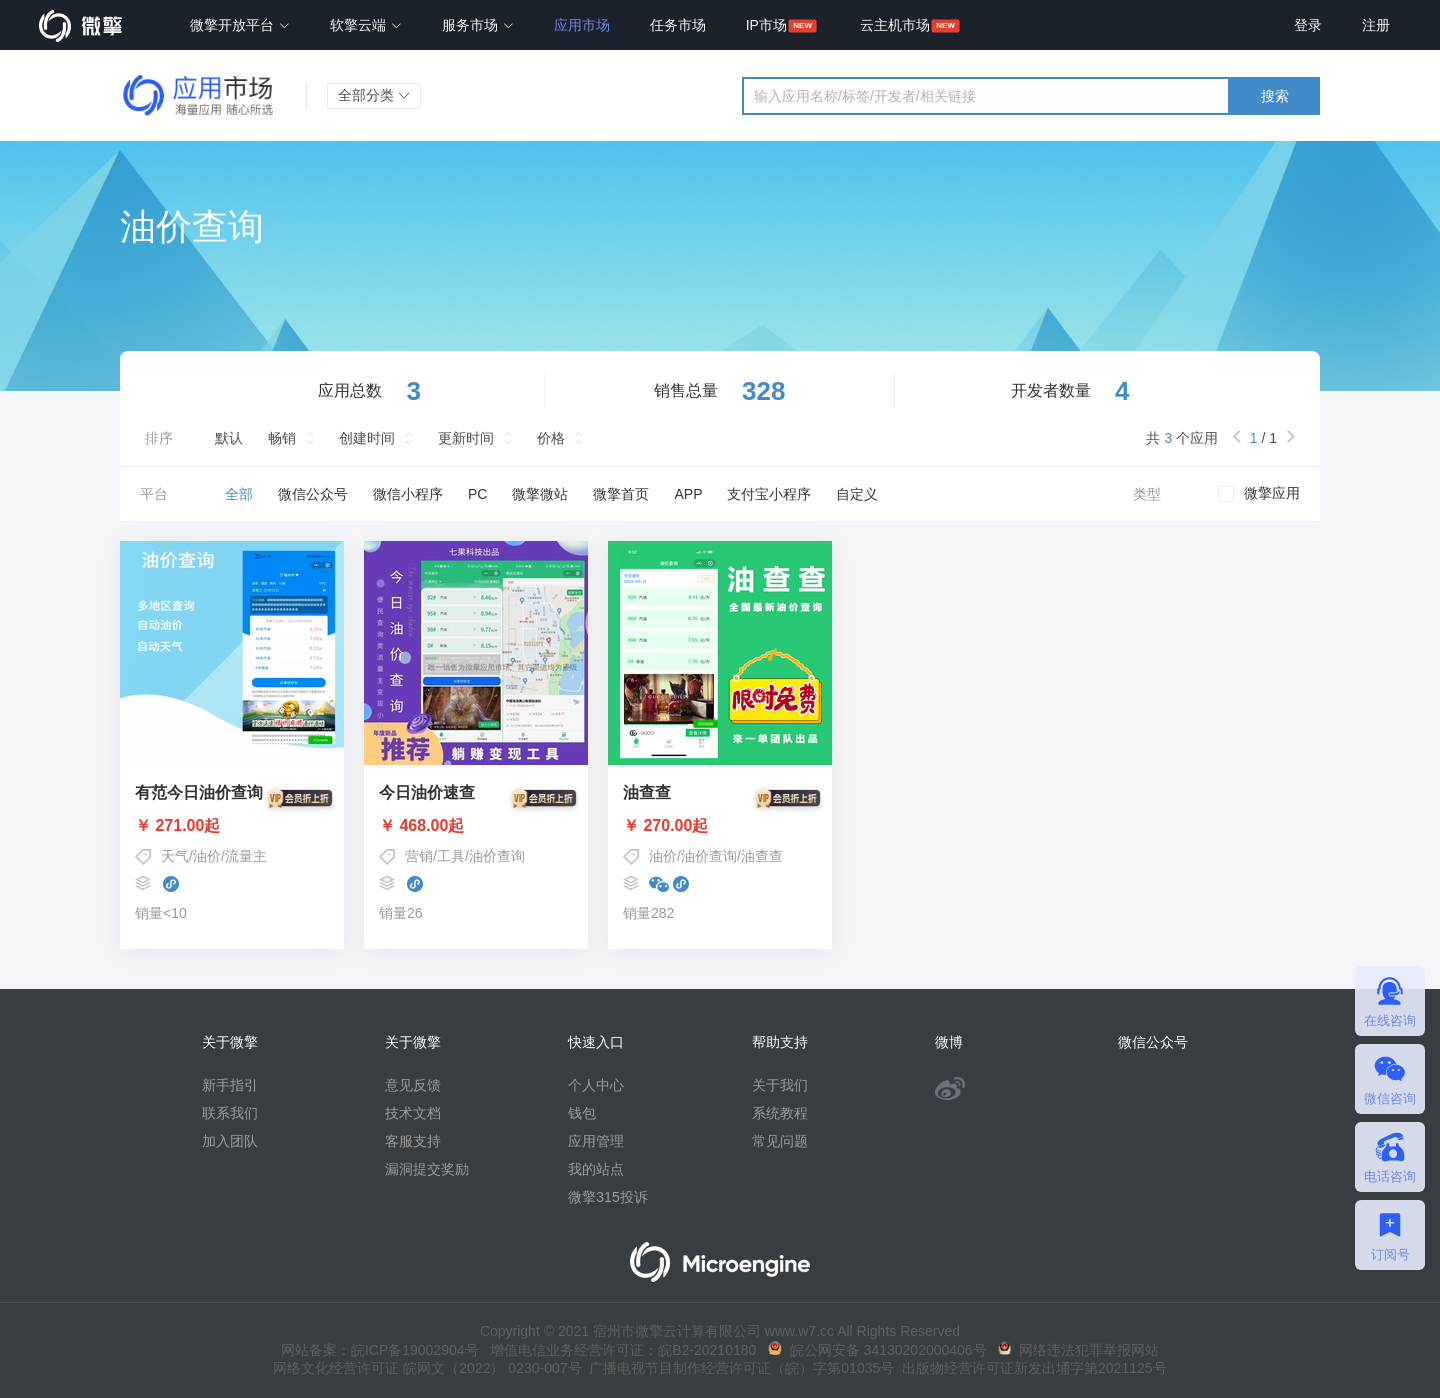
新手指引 (230, 1085)
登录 (1308, 25)
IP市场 (766, 25)
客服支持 (413, 1141)
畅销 (282, 438)
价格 (551, 438)
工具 (451, 856)
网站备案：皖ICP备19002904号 (380, 1350)
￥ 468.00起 (476, 826)
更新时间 (466, 438)
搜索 (1275, 96)
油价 (207, 856)
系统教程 (780, 1113)
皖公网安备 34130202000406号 (877, 1350)
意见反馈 (413, 1085)
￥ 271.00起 (232, 826)
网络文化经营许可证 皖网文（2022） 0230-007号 (427, 1368)
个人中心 (596, 1085)
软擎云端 (366, 25)
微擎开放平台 (240, 25)
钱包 (582, 1113)
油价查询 (497, 856)
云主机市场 (895, 25)
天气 (175, 856)
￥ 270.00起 (720, 826)
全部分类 (374, 95)
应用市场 (582, 25)
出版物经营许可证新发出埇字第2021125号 (1030, 1368)
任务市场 (678, 25)
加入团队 (230, 1141)
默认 (229, 438)
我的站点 (596, 1169)
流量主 (246, 856)
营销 (419, 856)
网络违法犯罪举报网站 (1078, 1350)
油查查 (762, 856)
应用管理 (596, 1141)
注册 (1376, 25)
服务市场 (478, 25)
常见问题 (780, 1141)
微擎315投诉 (607, 1197)
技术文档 (413, 1113)
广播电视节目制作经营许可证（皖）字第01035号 (738, 1368)
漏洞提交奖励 (427, 1169)
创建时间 (367, 438)
